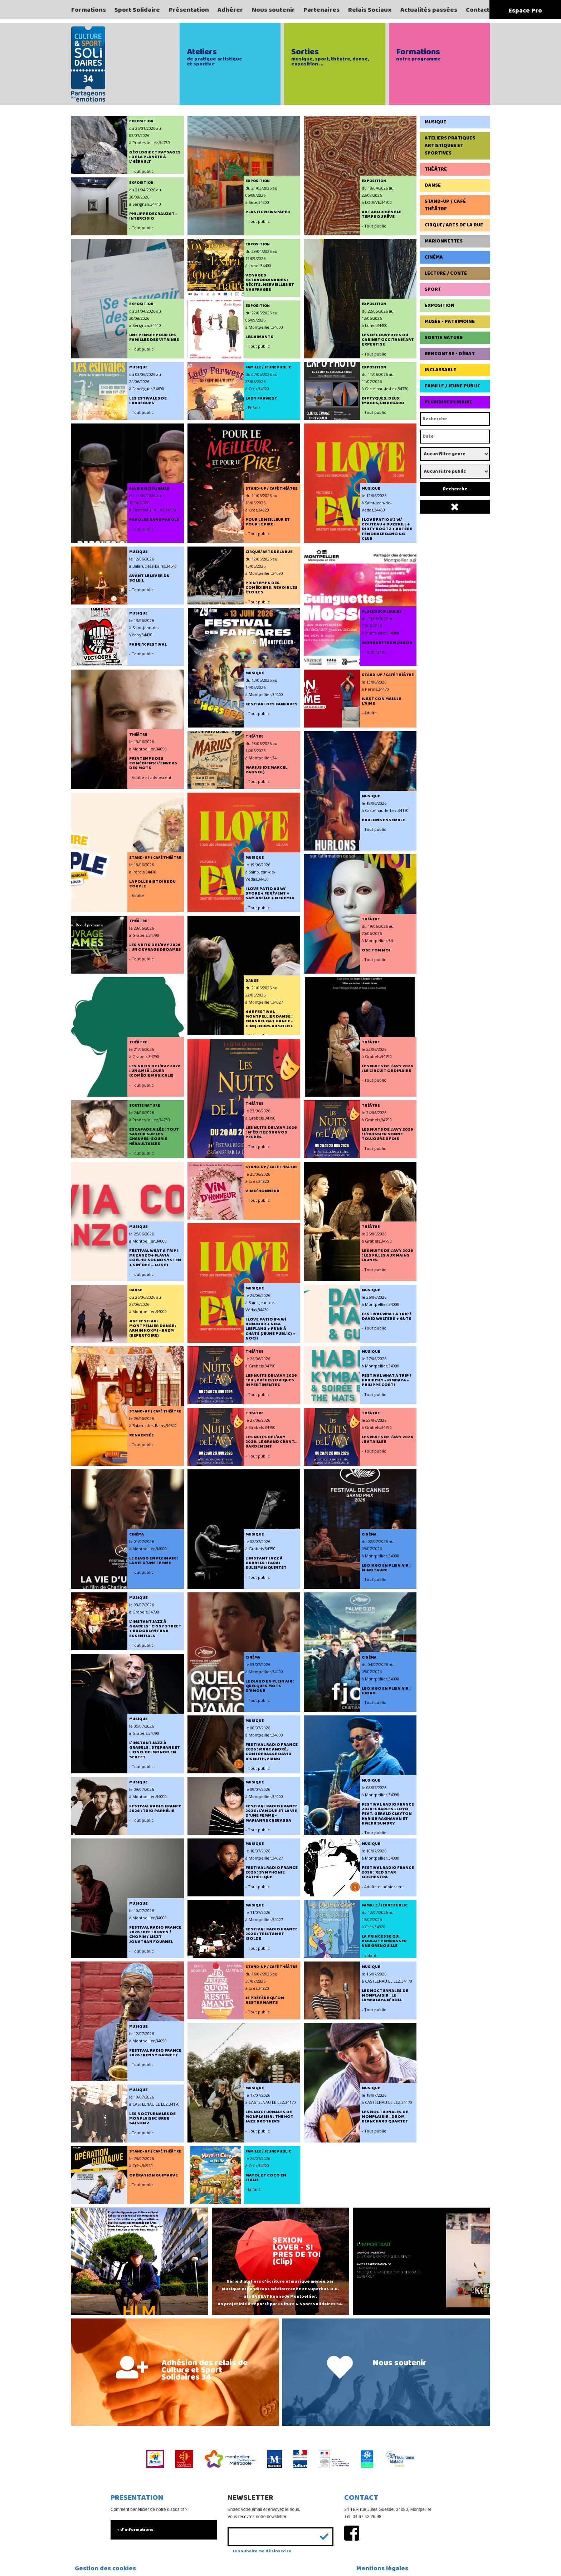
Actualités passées (428, 10)
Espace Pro (525, 11)
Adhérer (230, 10)
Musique (435, 122)
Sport (433, 289)
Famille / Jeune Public (452, 386)
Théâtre (436, 169)
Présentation (189, 10)
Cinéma (434, 257)
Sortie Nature (444, 338)
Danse (433, 185)
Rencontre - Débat (450, 354)
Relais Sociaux (369, 10)
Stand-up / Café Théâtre (445, 205)
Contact (477, 10)
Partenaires (321, 10)
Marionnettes (444, 241)
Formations (88, 10)
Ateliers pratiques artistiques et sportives (450, 145)
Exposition (439, 305)
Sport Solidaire (137, 10)
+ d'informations (135, 2529)
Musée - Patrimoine (450, 321)
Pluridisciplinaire (448, 402)
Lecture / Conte (446, 273)
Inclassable (440, 370)
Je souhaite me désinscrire (262, 2551)
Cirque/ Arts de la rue (454, 225)
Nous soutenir (273, 10)
